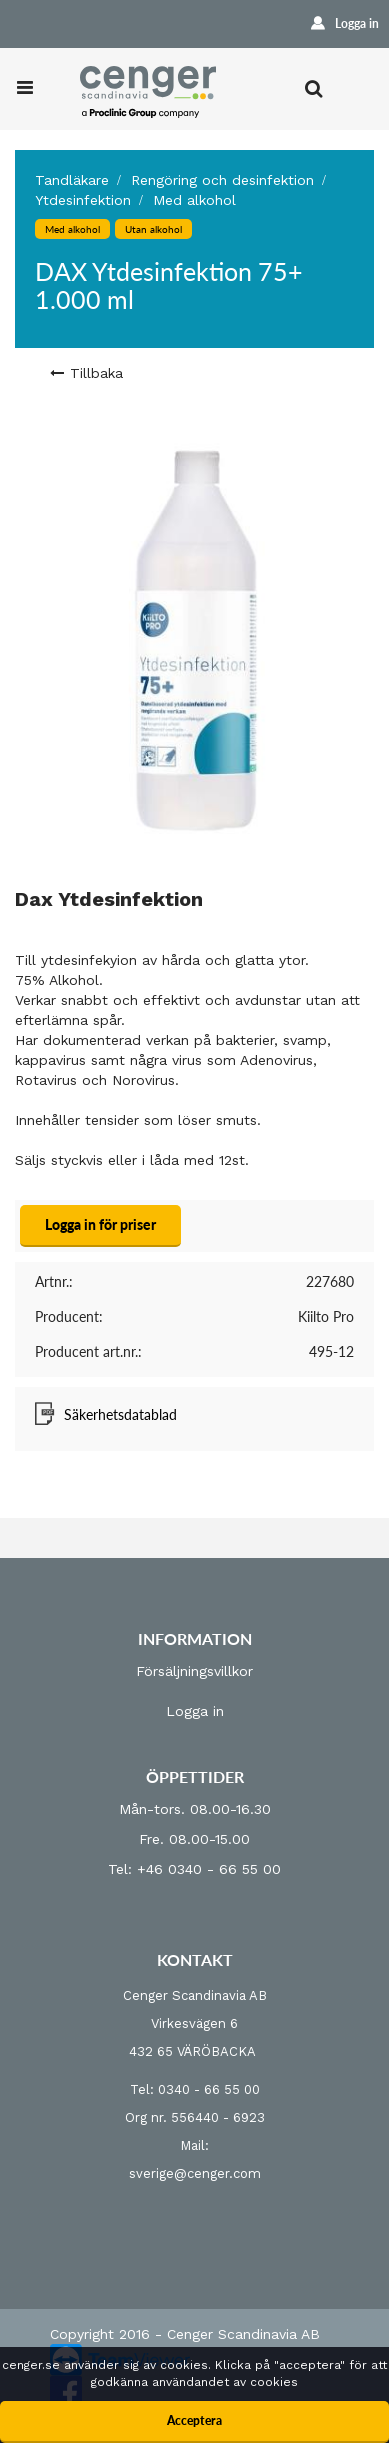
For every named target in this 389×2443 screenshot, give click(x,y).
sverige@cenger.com (195, 2173)
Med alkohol (194, 200)
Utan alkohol (153, 229)
